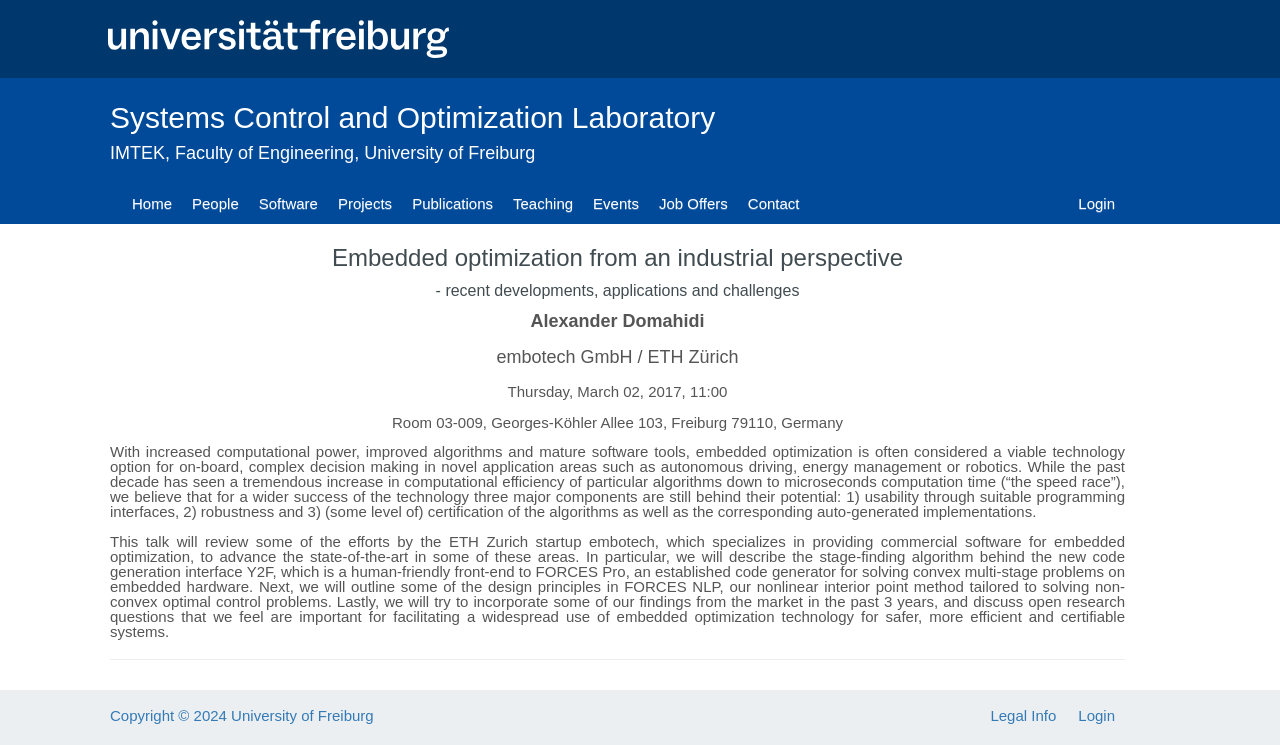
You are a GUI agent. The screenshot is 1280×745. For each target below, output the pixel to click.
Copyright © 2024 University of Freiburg (242, 715)
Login (1096, 203)
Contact (774, 203)
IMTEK (137, 153)
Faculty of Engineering (264, 153)
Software (288, 203)
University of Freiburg (449, 153)
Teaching (543, 203)
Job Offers (693, 203)
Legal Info (1023, 715)
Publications (452, 203)
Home (152, 203)
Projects (365, 203)
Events (616, 203)
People (215, 203)
